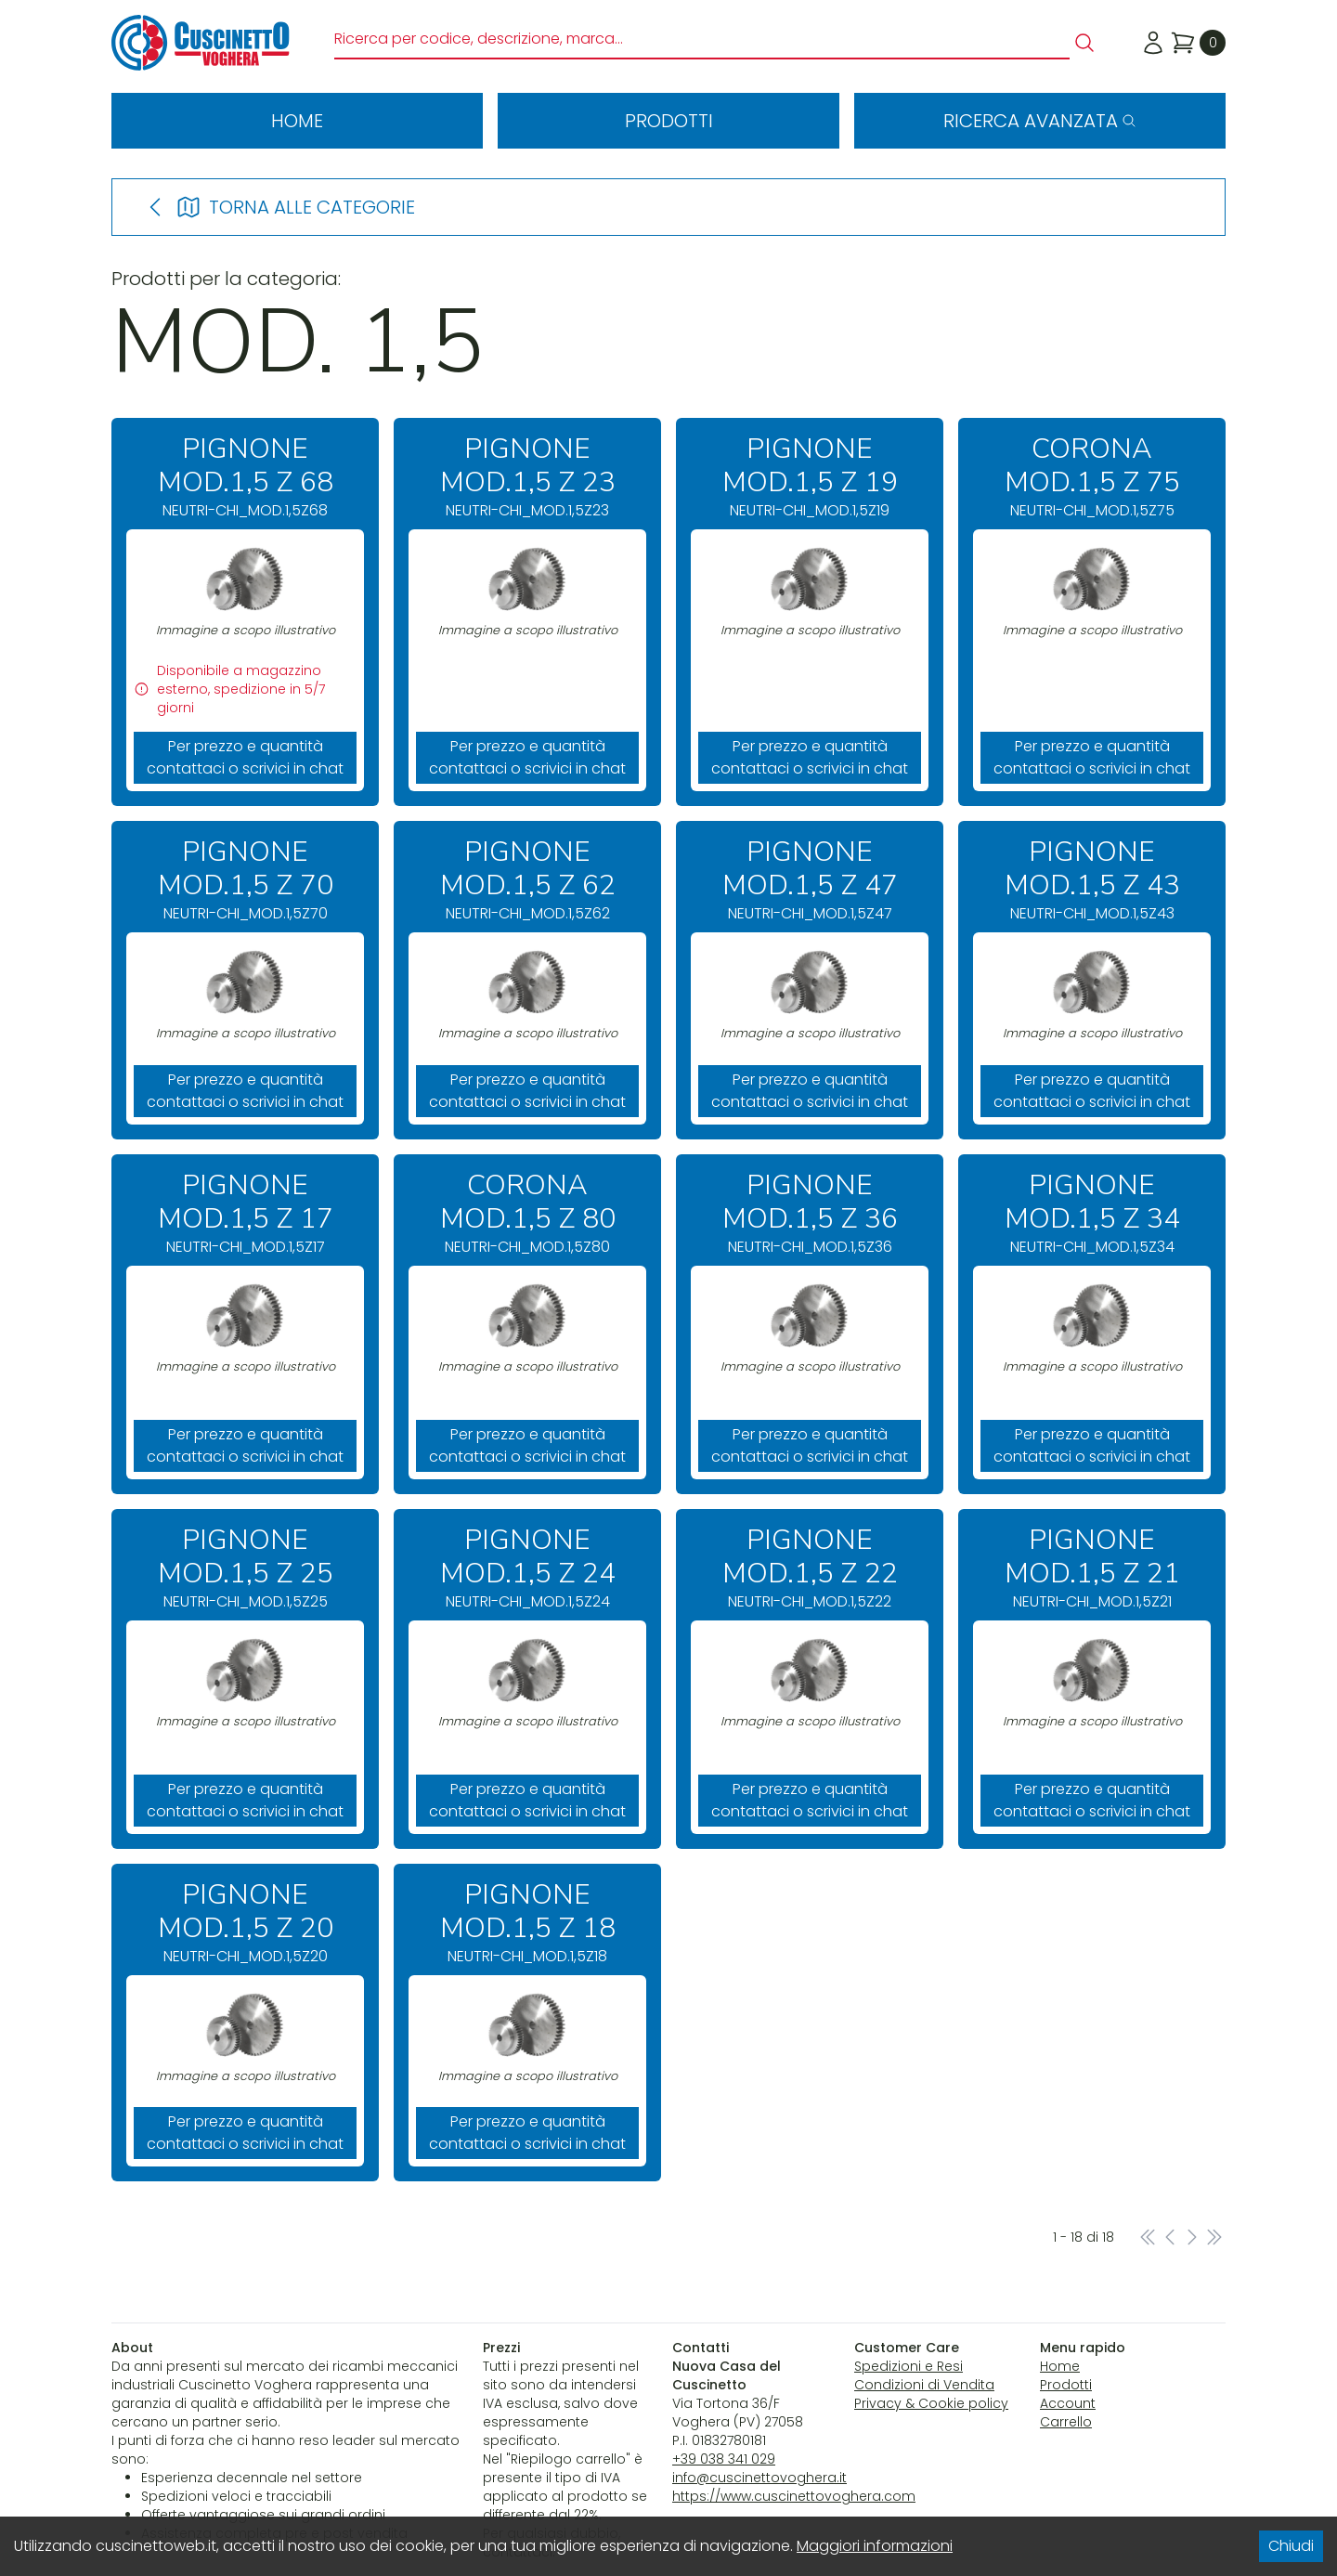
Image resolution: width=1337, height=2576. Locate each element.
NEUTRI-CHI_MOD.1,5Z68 (245, 477)
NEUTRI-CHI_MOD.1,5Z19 (809, 477)
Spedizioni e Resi (908, 2366)
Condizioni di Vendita (924, 2384)
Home (297, 121)
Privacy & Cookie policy (931, 2403)
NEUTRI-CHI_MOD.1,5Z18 (527, 1923)
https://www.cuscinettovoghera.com (793, 2496)
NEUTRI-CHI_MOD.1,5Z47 (809, 880)
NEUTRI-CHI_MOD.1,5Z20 (245, 1923)
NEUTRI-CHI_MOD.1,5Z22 (809, 1568)
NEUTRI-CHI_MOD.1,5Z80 (527, 1213)
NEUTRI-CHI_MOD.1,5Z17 (245, 1213)
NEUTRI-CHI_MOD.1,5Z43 (1092, 880)
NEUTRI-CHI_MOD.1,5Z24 (527, 1568)
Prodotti (669, 121)
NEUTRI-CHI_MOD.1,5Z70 (245, 880)
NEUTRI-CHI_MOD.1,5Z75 (1092, 477)
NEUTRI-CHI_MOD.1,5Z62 (527, 880)
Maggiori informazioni (875, 2545)
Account (1068, 2403)
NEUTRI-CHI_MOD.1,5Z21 (1092, 1568)
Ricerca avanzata (1039, 121)
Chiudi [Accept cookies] (1291, 2545)
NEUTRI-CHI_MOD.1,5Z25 (245, 1568)
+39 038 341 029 (723, 2459)
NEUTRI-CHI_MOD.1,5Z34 (1092, 1213)
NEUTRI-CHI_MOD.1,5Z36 (809, 1213)
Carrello (1066, 2422)
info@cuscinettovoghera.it (759, 2477)
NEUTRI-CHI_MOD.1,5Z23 (527, 477)
